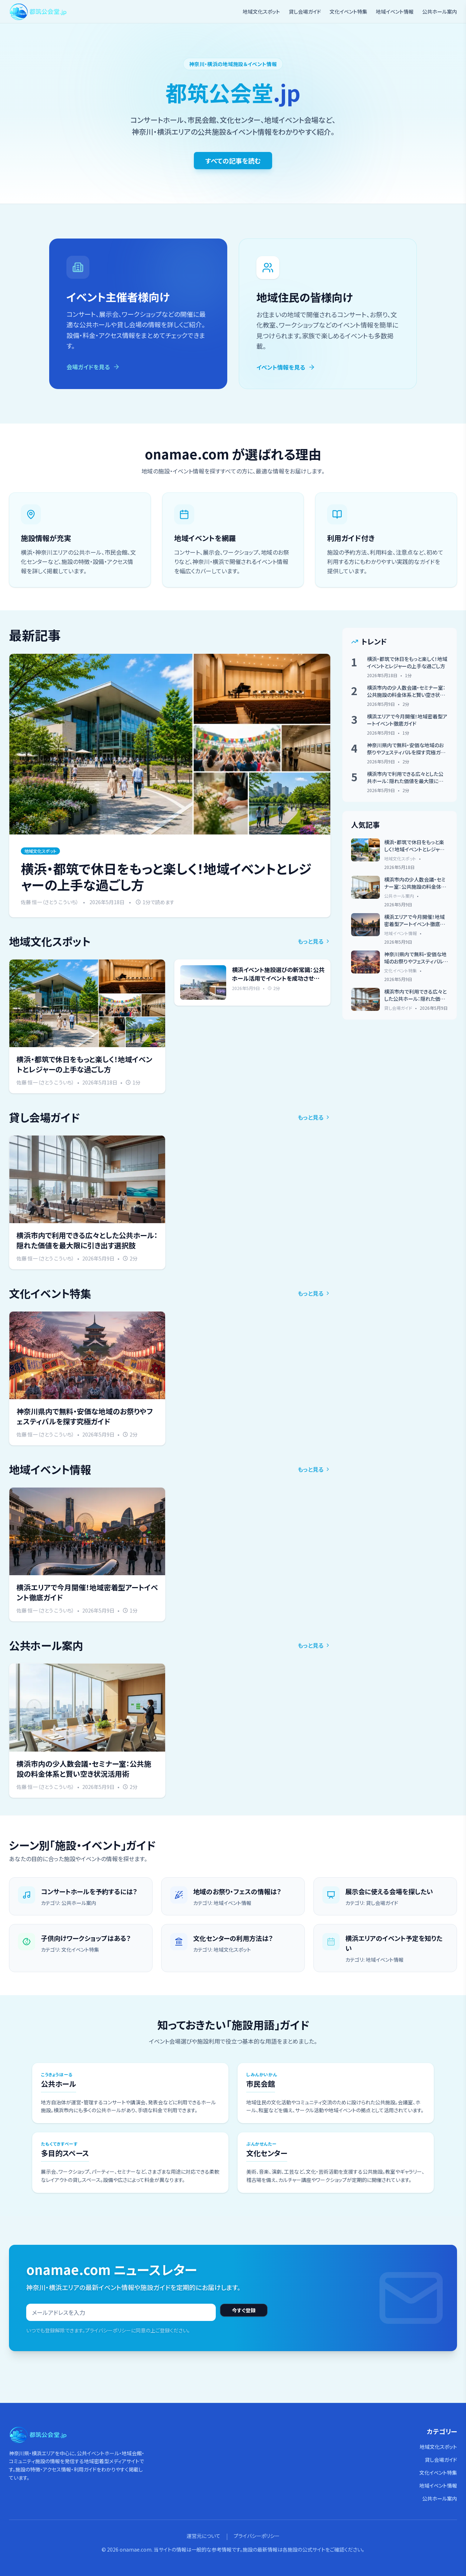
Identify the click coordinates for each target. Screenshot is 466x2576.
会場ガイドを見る (93, 366)
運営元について (203, 2535)
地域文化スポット (261, 11)
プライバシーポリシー (257, 2535)
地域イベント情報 (395, 11)
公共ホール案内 (439, 11)
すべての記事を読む (233, 160)
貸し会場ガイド (305, 11)
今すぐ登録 (244, 2310)
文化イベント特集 (348, 11)
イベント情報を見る (285, 367)
